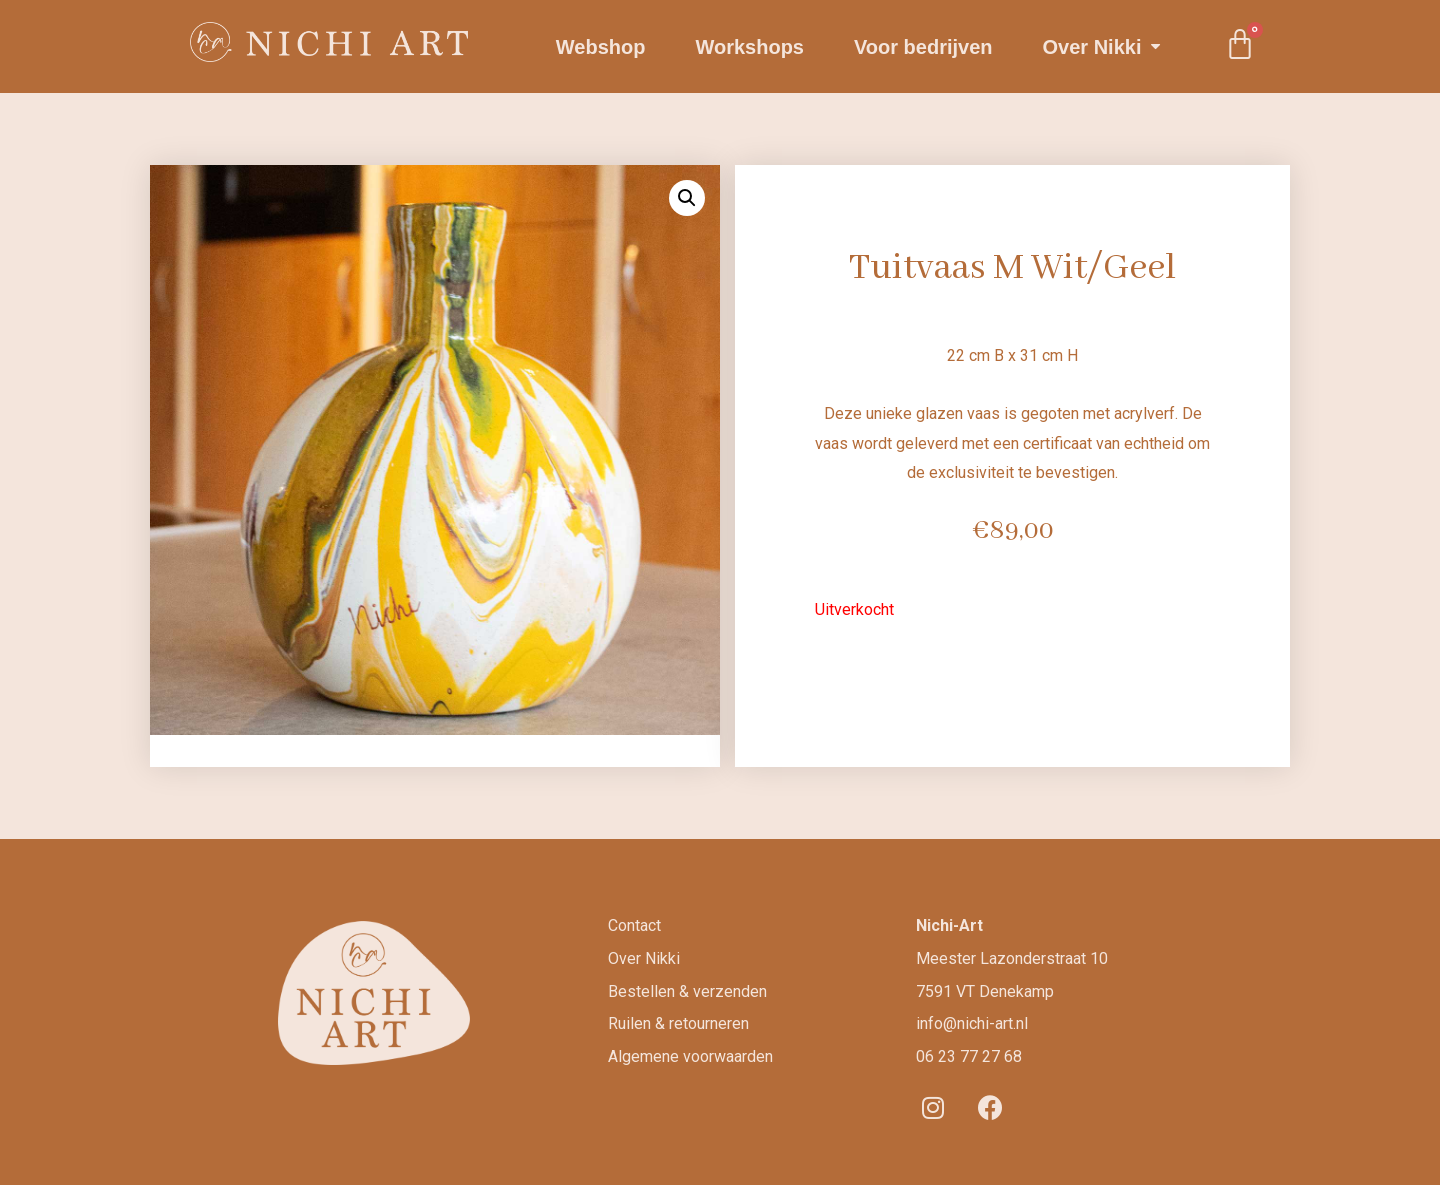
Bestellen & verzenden (687, 991)
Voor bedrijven (923, 47)
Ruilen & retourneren (678, 1023)
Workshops (749, 47)
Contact (634, 925)
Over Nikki (1102, 46)
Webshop (601, 47)
